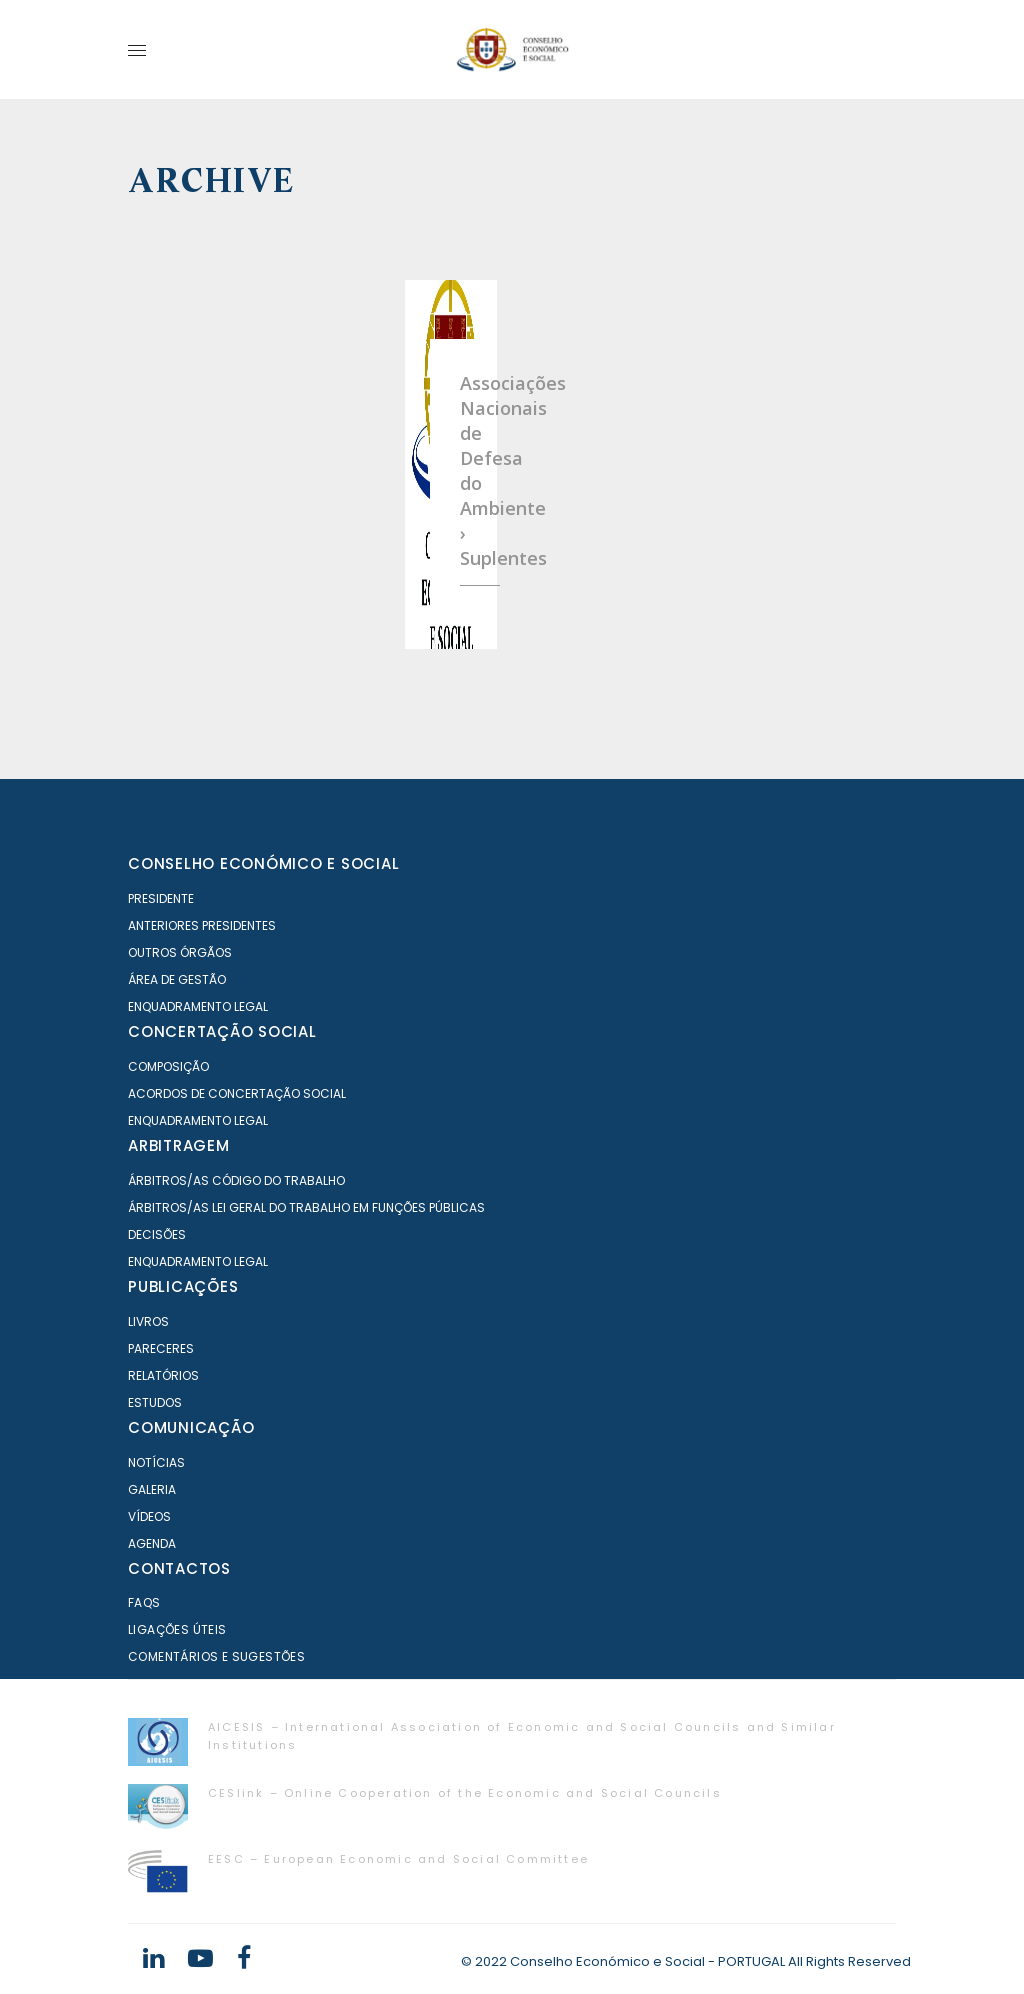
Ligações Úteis (177, 1629)
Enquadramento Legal (198, 1006)
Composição (168, 1066)
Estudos (155, 1402)
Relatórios (163, 1375)
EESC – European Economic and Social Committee (398, 1859)
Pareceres (161, 1348)
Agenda (152, 1543)
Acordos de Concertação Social (237, 1093)
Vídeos (149, 1516)
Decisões (157, 1234)
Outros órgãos (180, 952)
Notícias (156, 1462)
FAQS (144, 1602)
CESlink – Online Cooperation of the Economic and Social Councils (465, 1793)
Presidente (161, 898)
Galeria (152, 1489)
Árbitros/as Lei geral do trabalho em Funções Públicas (306, 1207)
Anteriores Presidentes (202, 925)
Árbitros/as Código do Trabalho (236, 1180)
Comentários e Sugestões (216, 1656)
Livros (148, 1321)
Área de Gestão (177, 979)
